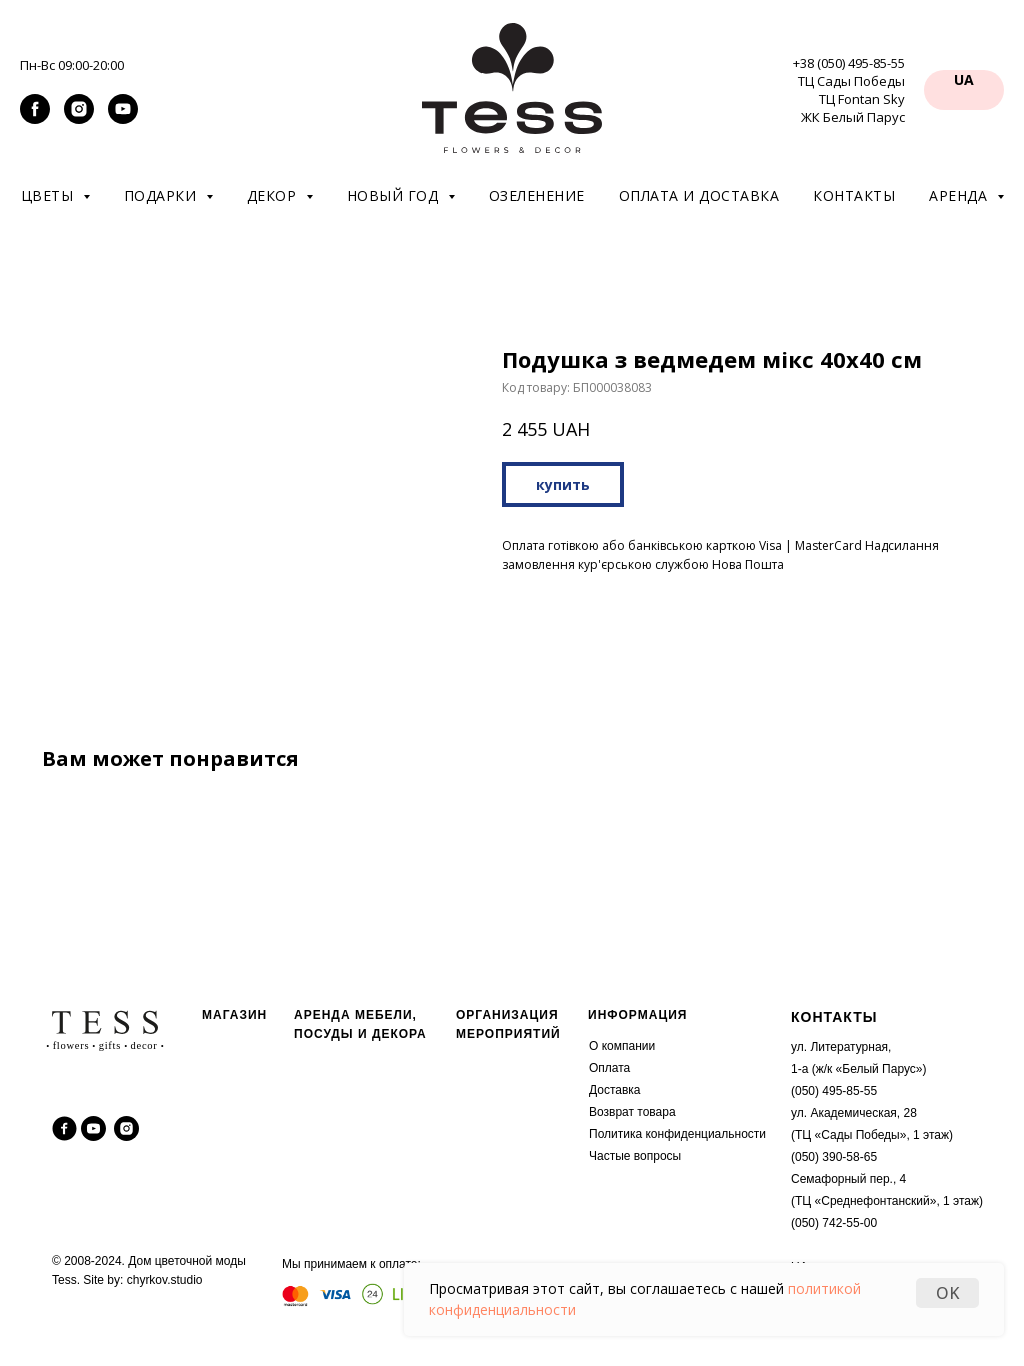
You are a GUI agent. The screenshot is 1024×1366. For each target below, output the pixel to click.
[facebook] (35, 118)
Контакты (854, 195)
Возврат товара (632, 1112)
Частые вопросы (635, 1156)
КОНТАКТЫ (834, 1017)
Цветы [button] (49, 195)
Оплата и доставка (699, 195)
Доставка (615, 1090)
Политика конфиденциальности (677, 1134)
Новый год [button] (395, 195)
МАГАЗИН (234, 1015)
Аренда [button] (960, 195)
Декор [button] (274, 195)
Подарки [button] (162, 195)
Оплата (609, 1068)
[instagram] (79, 118)
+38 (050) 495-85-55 (849, 63)
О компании (622, 1046)
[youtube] (123, 118)
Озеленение (537, 195)
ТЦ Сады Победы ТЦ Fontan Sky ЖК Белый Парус (851, 99)
